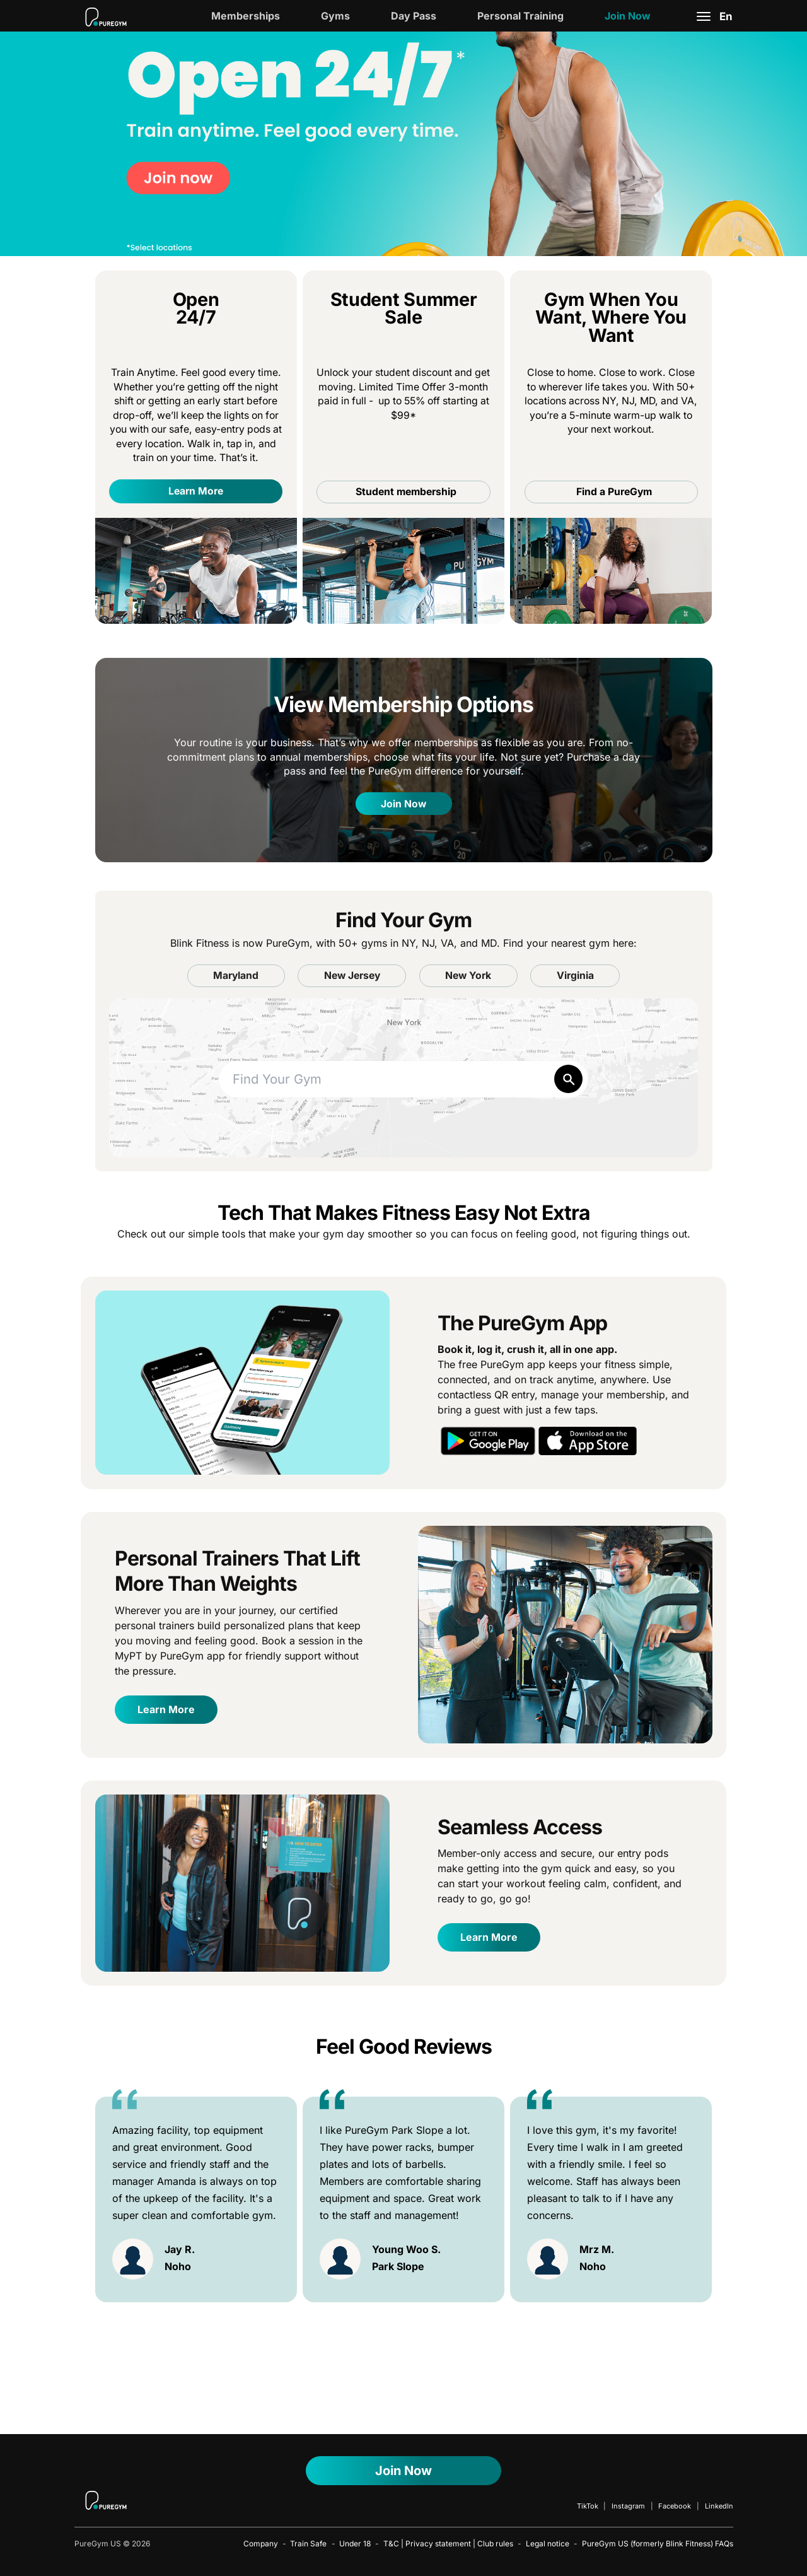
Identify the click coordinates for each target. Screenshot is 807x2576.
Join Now (628, 15)
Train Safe (308, 2543)
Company (260, 2543)
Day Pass (413, 15)
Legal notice (547, 2543)
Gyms (335, 15)
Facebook (674, 2506)
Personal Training (520, 15)
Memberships (245, 15)
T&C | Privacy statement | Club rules (448, 2543)
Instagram (628, 2506)
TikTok (587, 2506)
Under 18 (355, 2543)
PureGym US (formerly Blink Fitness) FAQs (657, 2543)
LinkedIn (719, 2506)
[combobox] (404, 1079)
